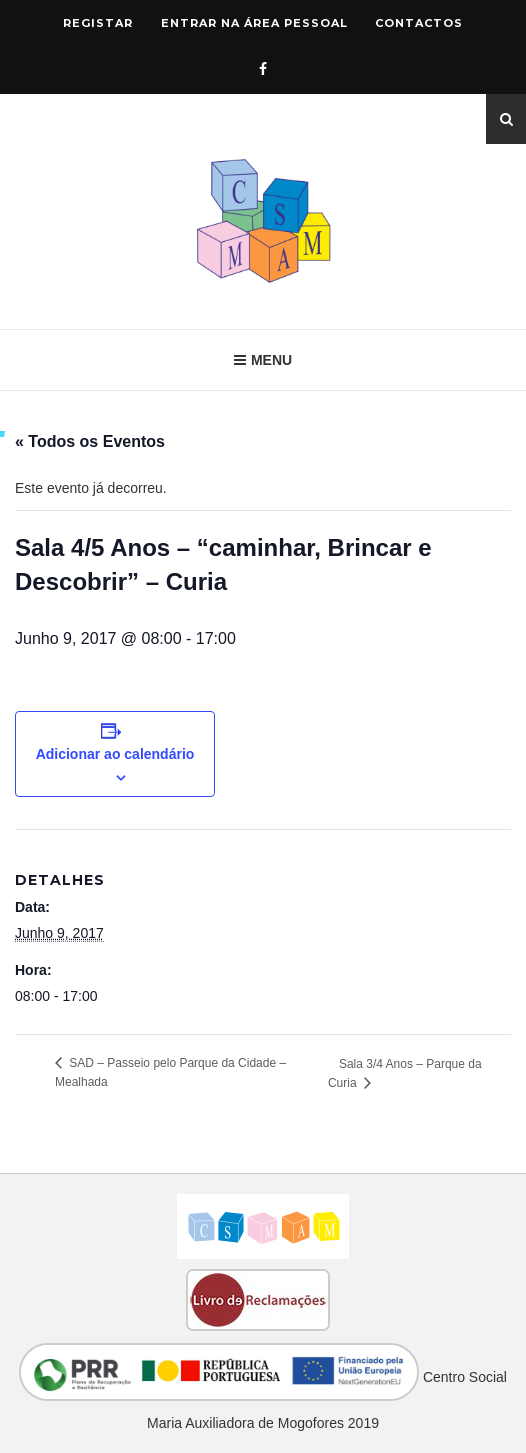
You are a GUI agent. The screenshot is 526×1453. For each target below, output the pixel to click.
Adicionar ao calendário (115, 754)
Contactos (419, 23)
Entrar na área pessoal (254, 23)
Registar (98, 23)
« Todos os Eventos (90, 441)
